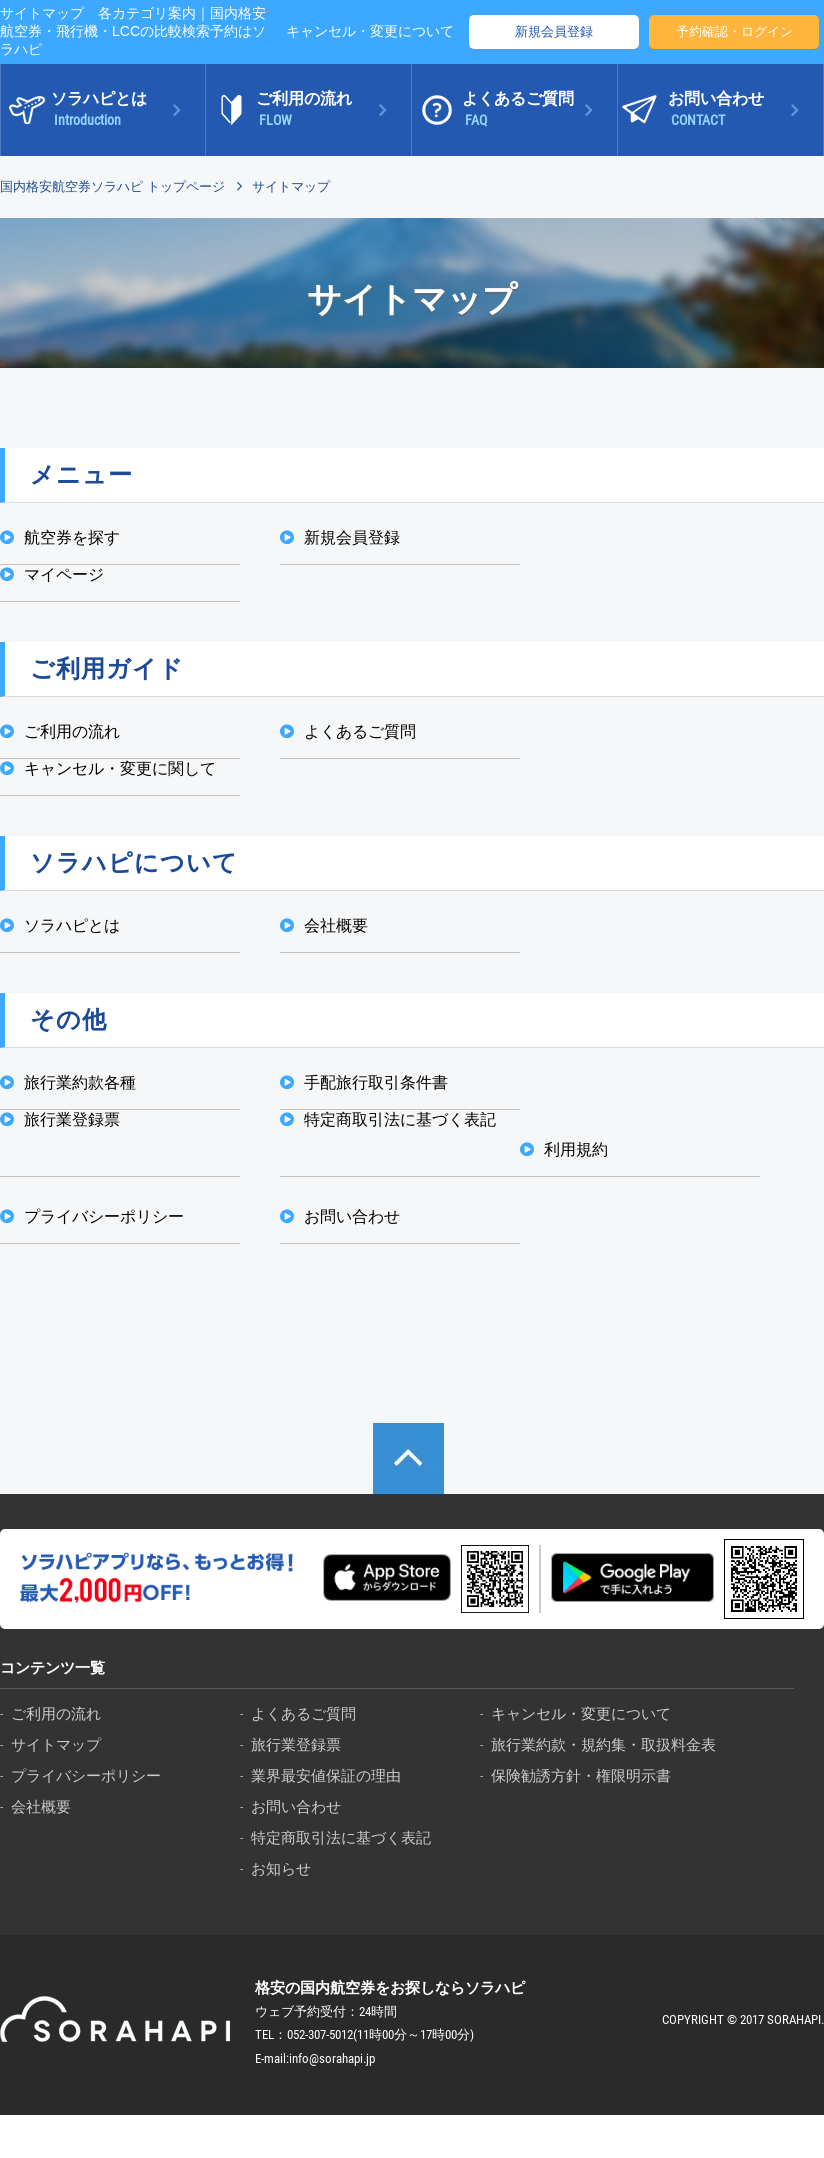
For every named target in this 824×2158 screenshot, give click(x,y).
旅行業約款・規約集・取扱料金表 (603, 1744)
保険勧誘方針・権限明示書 (581, 1775)
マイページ (64, 574)
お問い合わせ (352, 1216)
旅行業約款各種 (80, 1082)
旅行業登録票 (72, 1119)
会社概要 (336, 925)
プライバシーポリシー (104, 1216)
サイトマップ (56, 1744)
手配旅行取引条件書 (376, 1082)
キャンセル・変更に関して (120, 768)
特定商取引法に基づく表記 (400, 1119)
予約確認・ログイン (734, 31)
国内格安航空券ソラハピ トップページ (112, 186)
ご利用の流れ (72, 731)
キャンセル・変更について (370, 31)
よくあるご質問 (360, 731)
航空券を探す (72, 537)
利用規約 (576, 1149)
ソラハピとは (72, 925)
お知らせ (281, 1868)
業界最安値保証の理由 (326, 1775)
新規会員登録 (554, 31)
